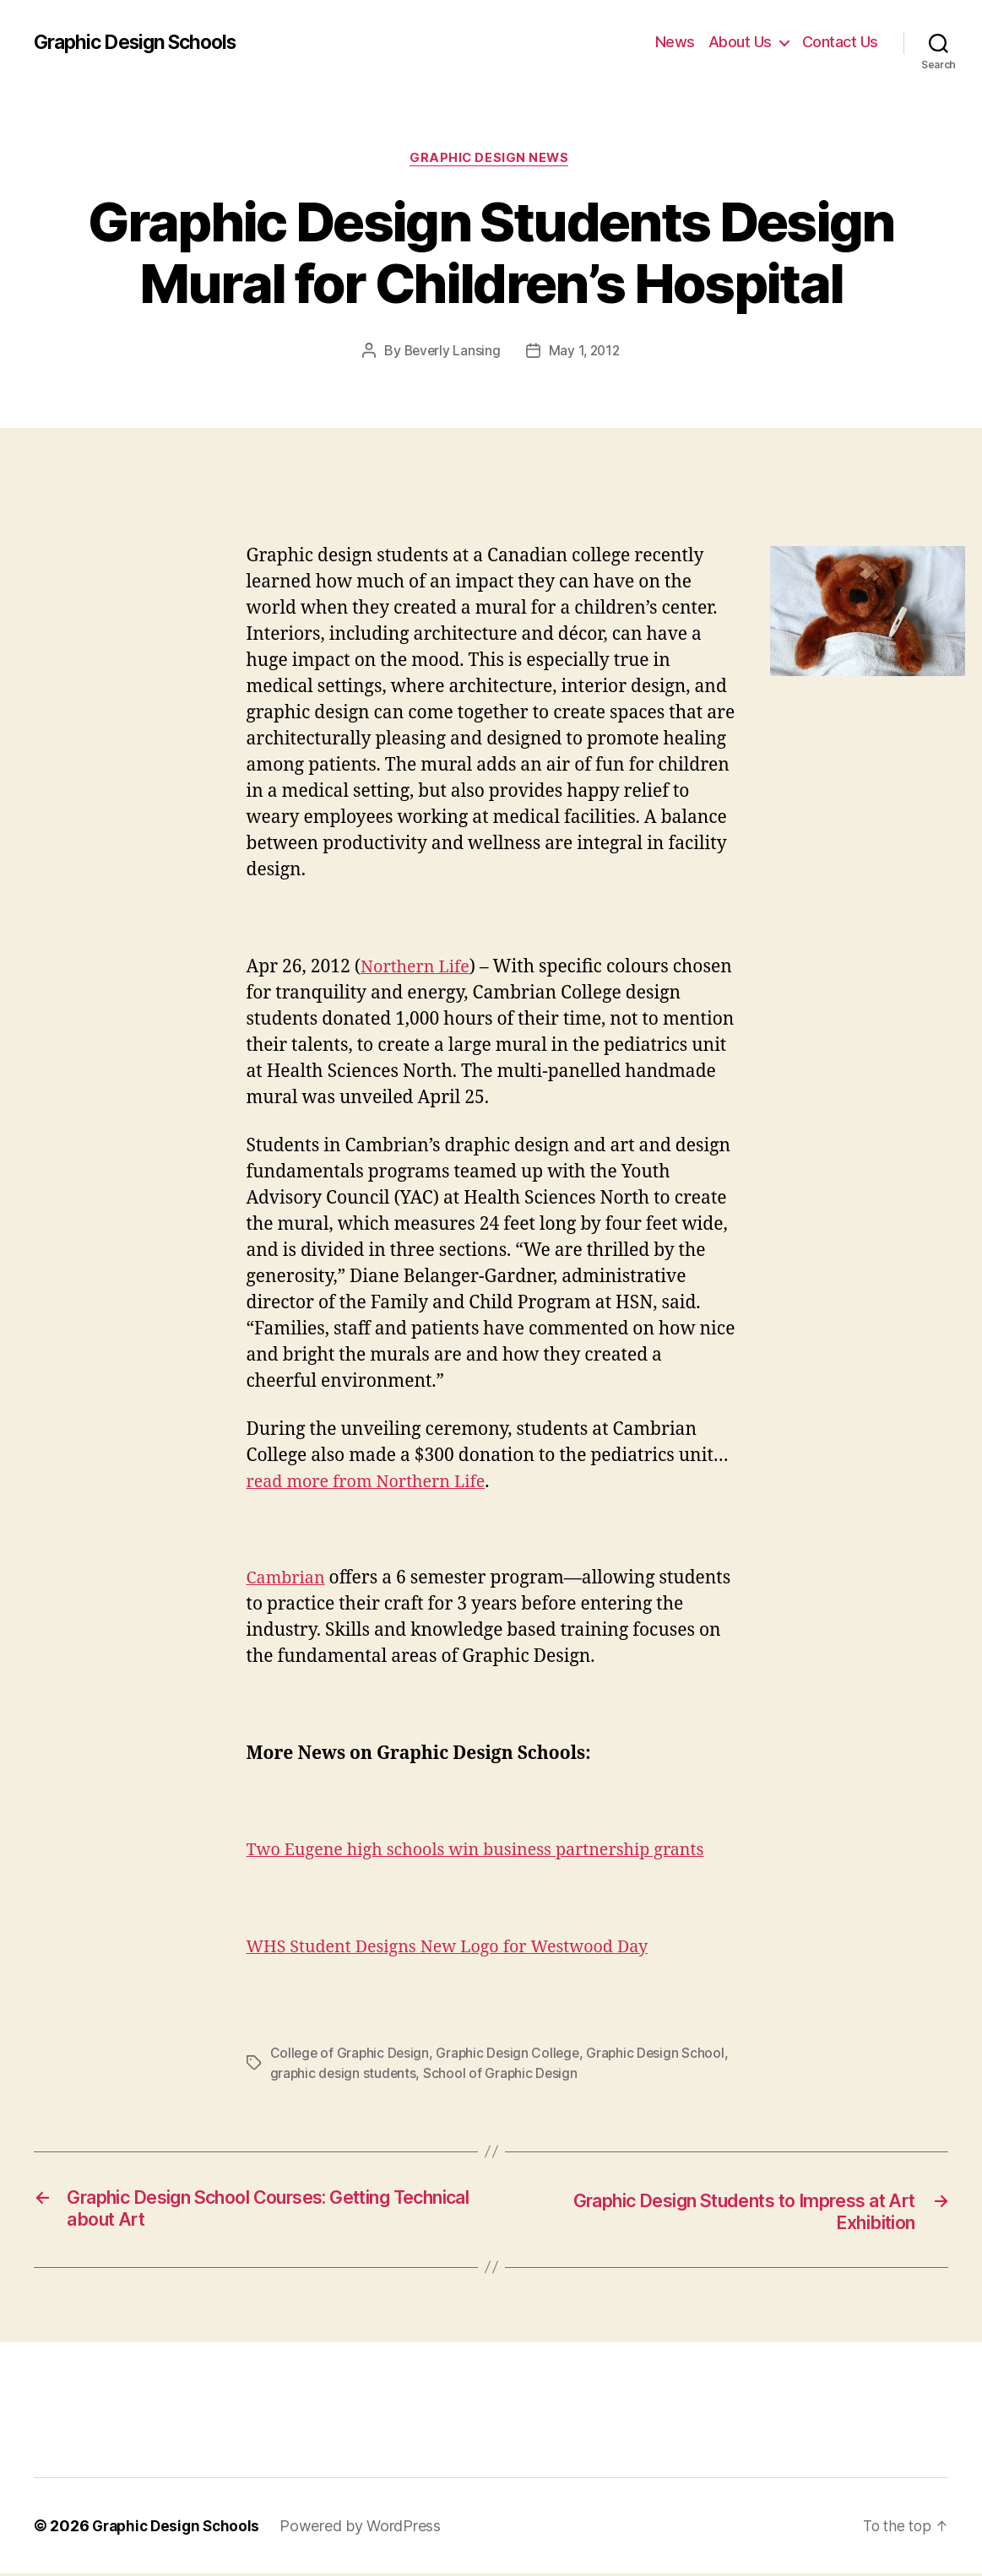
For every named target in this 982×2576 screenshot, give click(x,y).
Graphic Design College (512, 2054)
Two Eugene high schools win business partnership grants (490, 1852)
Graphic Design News (490, 159)
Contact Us (840, 42)
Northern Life (418, 968)
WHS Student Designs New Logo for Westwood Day (460, 1948)
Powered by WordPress (367, 2528)
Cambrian (288, 1580)
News (675, 42)
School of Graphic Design (553, 2074)
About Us (740, 42)
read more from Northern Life (374, 1483)
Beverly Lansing (450, 352)
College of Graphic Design (351, 2054)
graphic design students (393, 2074)
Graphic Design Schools (142, 42)
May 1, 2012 (585, 352)
